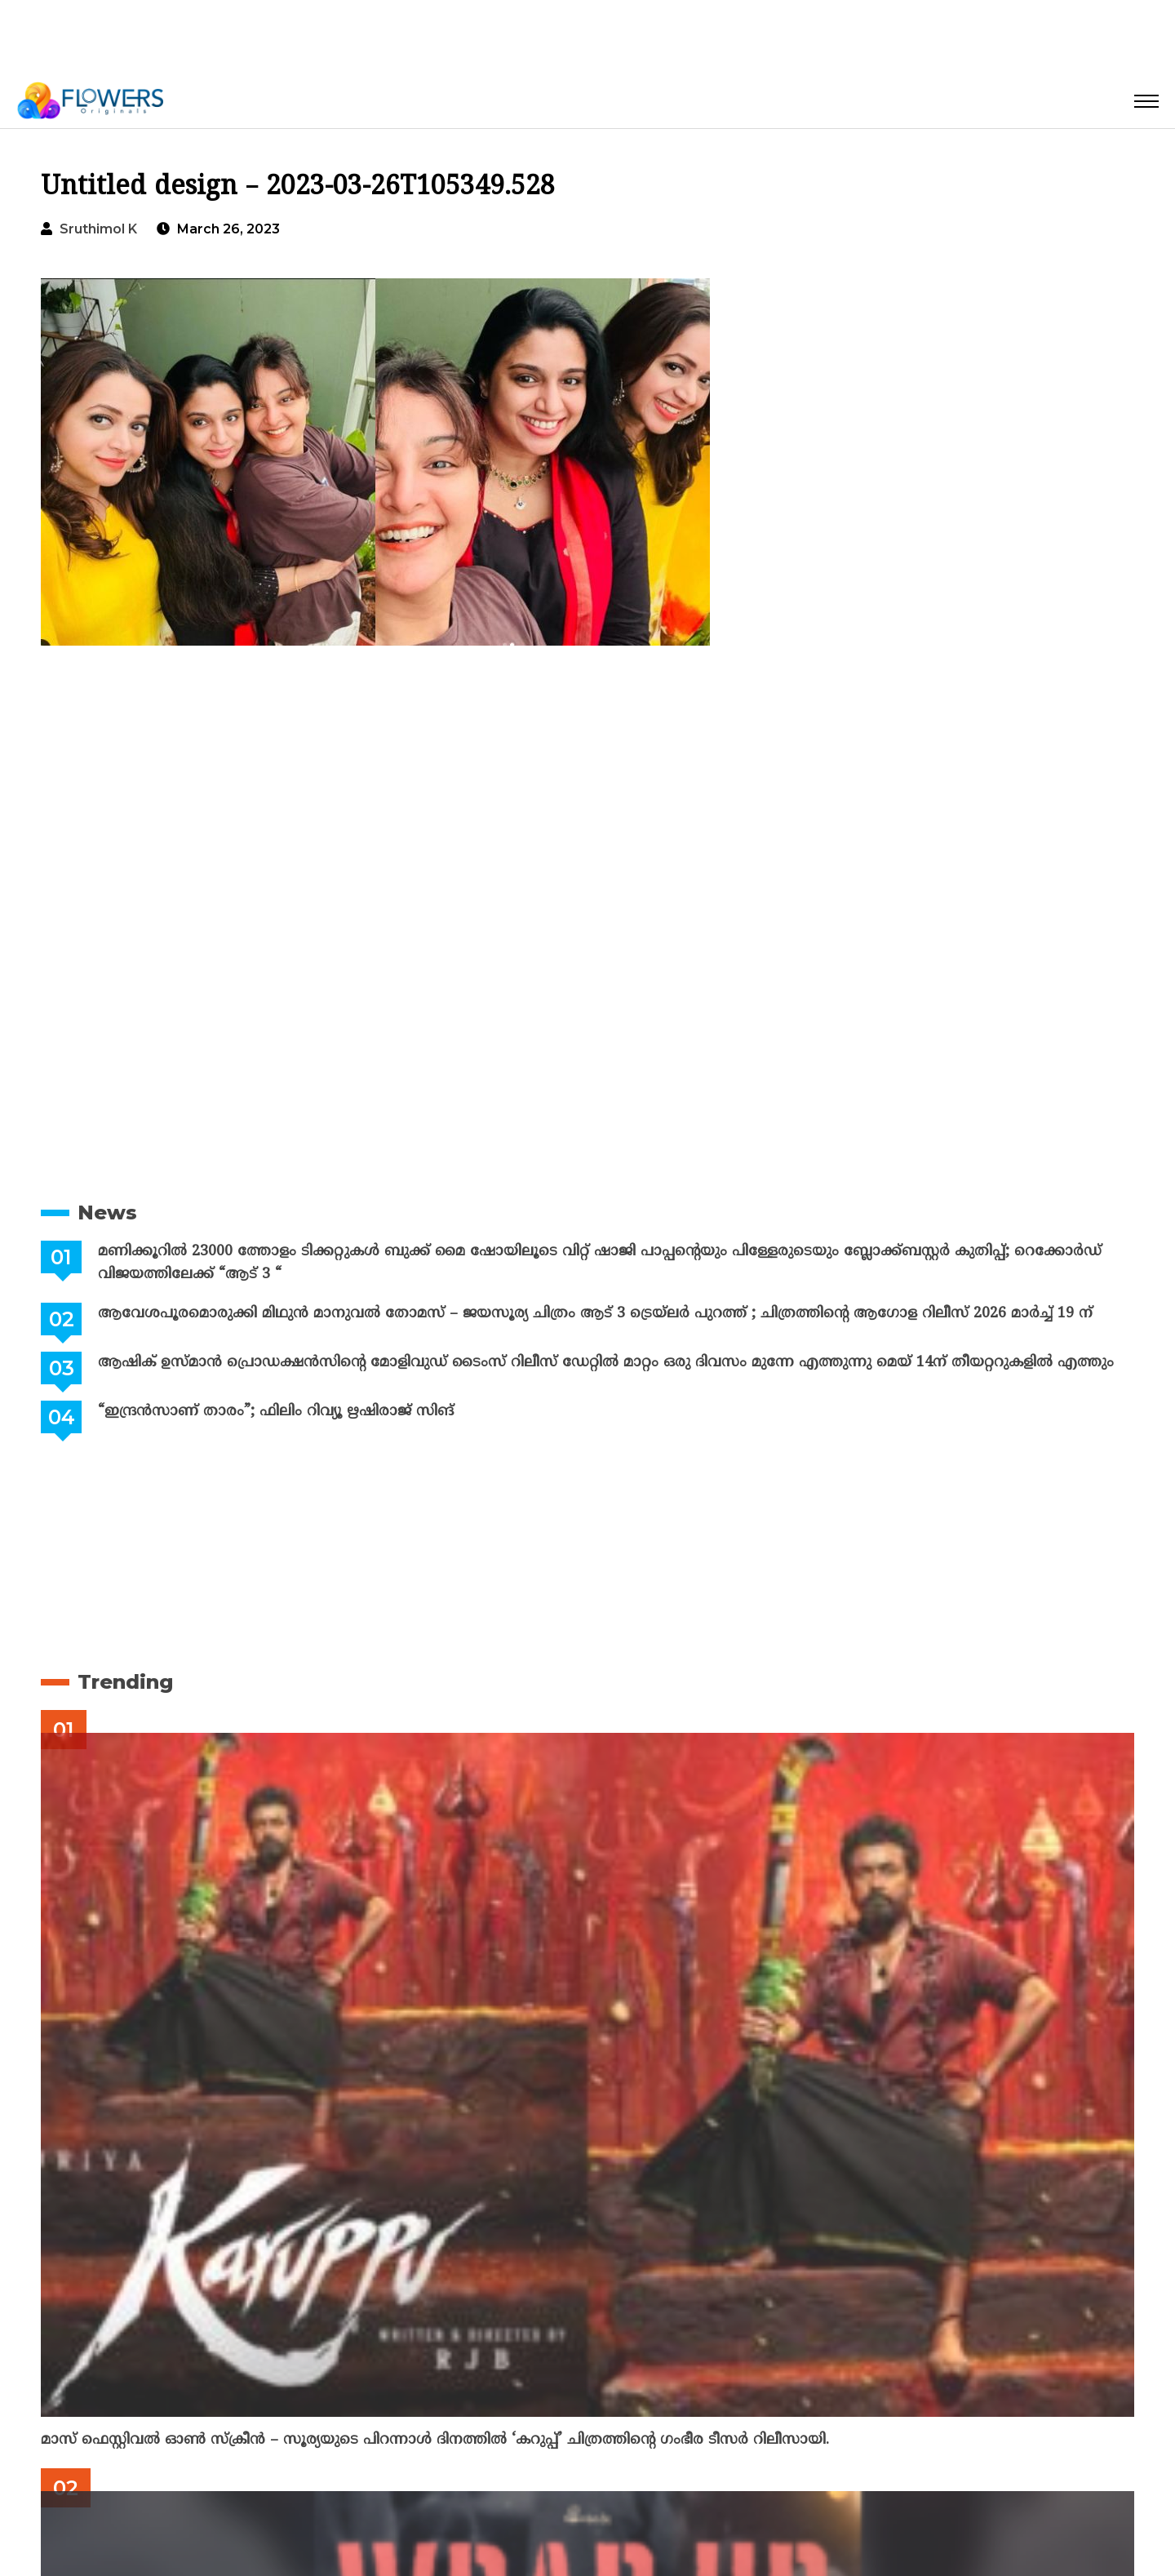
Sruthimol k (98, 229)
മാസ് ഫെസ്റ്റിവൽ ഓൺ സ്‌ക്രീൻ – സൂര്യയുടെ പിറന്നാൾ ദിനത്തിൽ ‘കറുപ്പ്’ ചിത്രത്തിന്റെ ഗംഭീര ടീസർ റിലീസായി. (435, 2440)
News (107, 1212)
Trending (125, 1682)
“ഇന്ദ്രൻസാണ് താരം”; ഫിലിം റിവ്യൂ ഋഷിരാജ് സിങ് (276, 1411)
